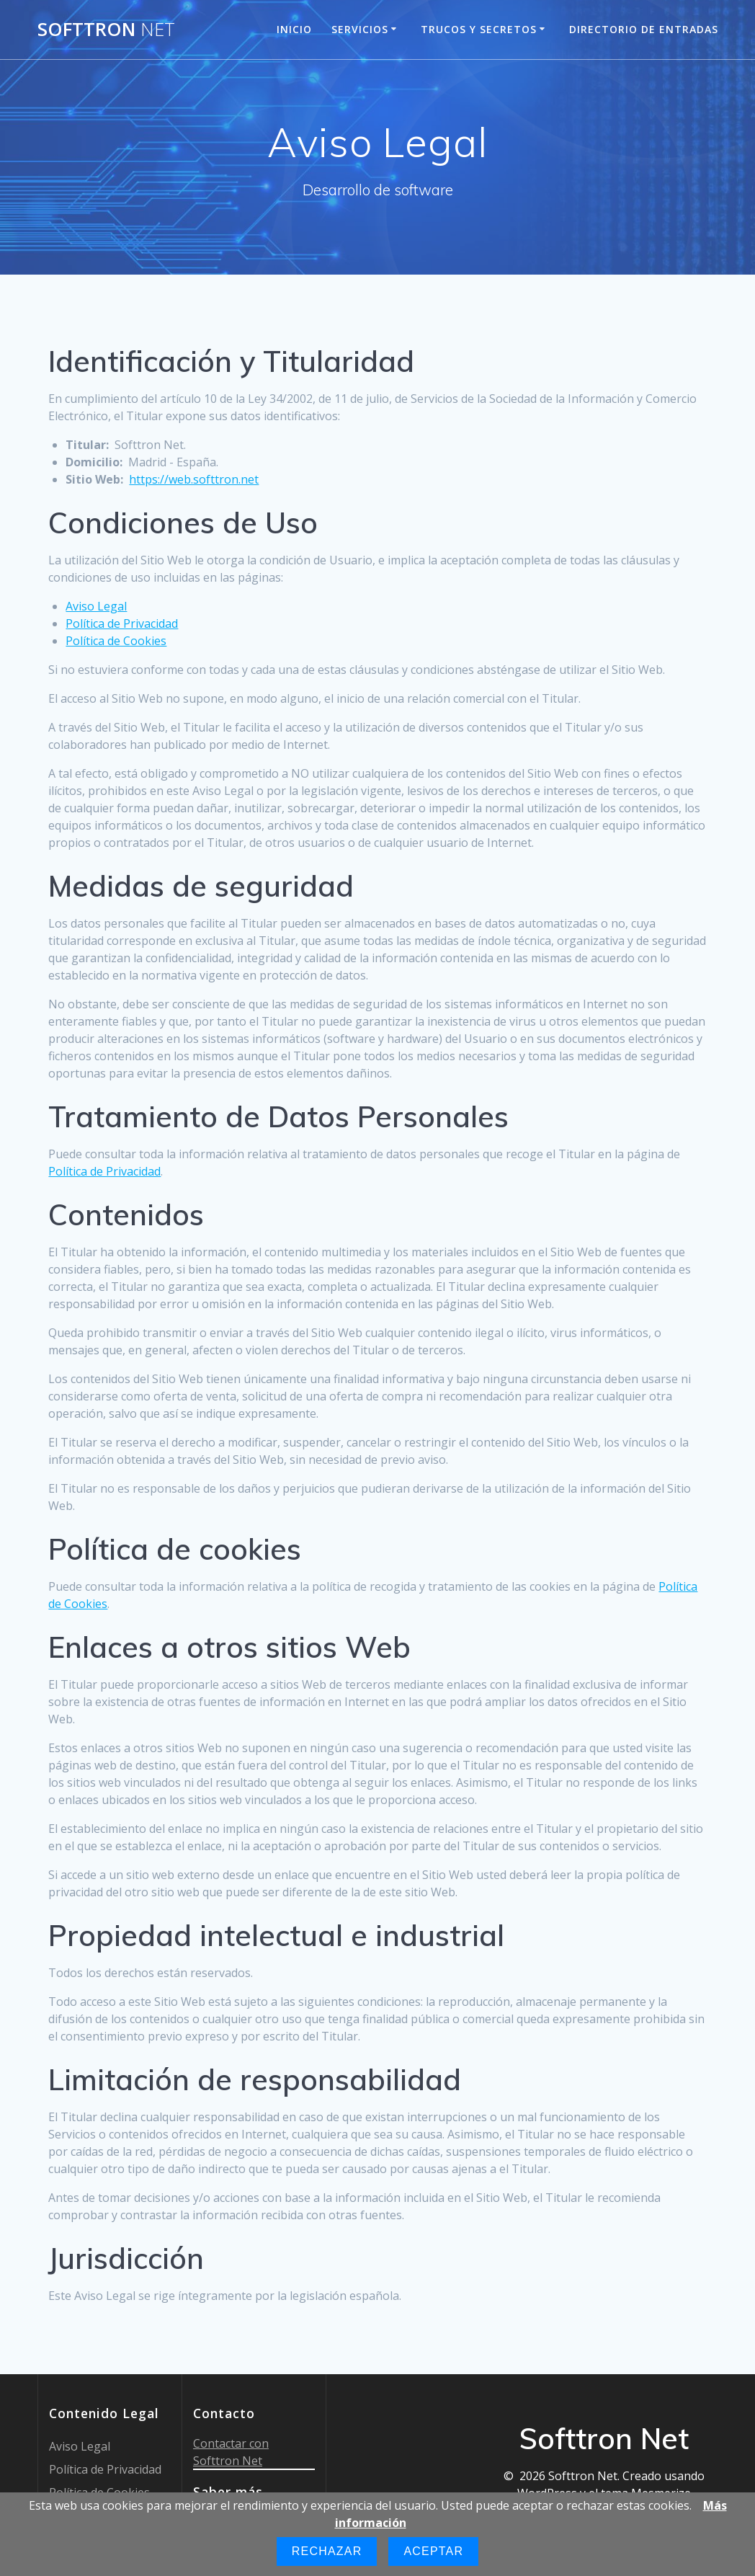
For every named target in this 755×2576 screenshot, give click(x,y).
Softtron (106, 29)
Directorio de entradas (643, 29)
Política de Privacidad (122, 623)
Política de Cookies (116, 641)
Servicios (359, 29)
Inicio (294, 29)
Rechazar (327, 2551)
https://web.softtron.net (194, 479)
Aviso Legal (96, 606)
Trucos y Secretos (479, 29)
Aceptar (433, 2551)
